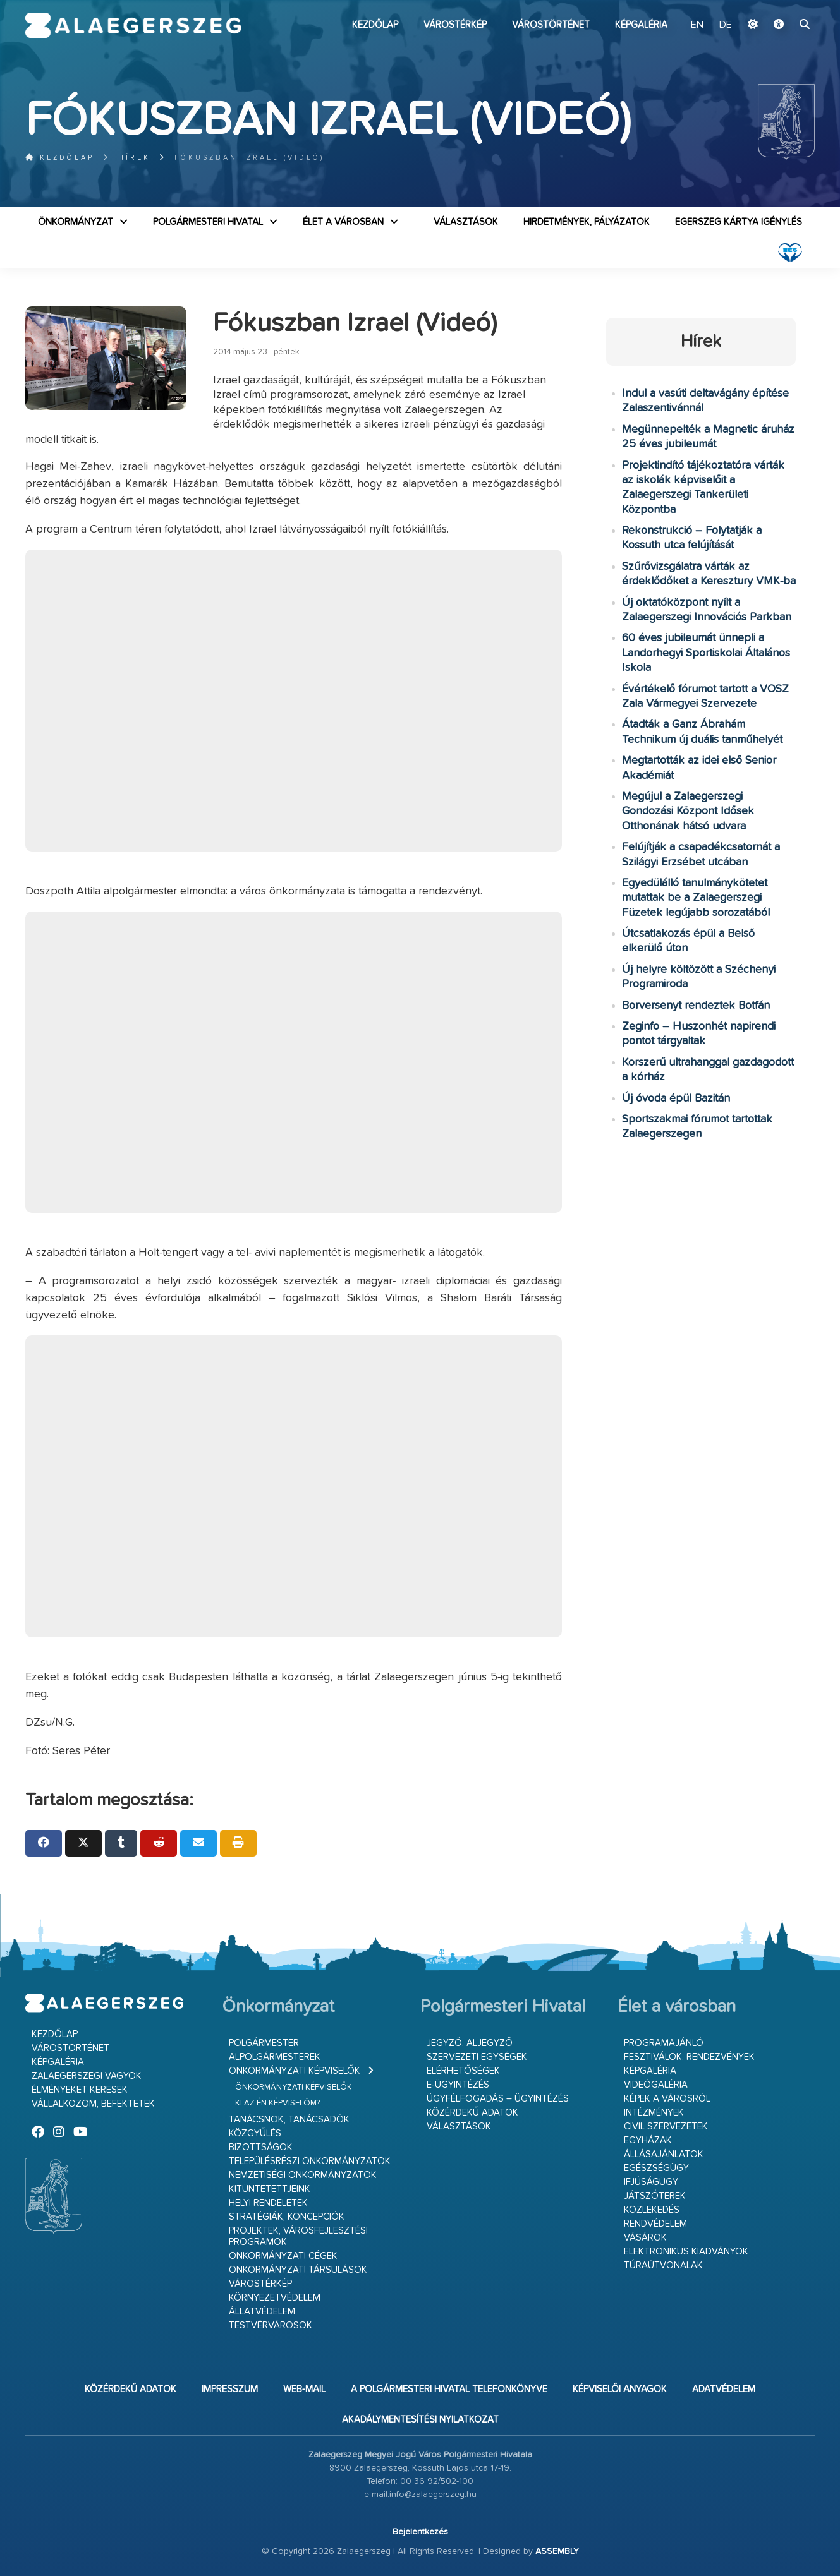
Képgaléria (641, 25)
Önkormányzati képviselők (294, 2071)
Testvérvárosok (270, 2325)
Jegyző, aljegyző (470, 2043)
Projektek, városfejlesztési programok (298, 2236)
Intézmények (654, 2112)
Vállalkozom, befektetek (93, 2104)
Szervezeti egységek (477, 2057)
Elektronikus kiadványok (686, 2251)
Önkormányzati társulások (298, 2270)
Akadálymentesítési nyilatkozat (420, 2419)
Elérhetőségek (463, 2071)
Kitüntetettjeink (269, 2189)
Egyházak (648, 2140)
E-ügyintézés (458, 2085)
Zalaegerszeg (133, 25)
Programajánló (663, 2043)
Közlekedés (651, 2210)
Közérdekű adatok (472, 2112)
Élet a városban (343, 222)
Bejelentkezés (420, 2531)
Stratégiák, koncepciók (286, 2217)
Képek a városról (667, 2099)
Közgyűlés (255, 2133)
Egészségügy (656, 2168)
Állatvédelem (262, 2311)
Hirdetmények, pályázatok (586, 222)
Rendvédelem (655, 2224)
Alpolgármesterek (274, 2057)
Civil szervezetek (666, 2126)
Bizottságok (261, 2147)
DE (725, 25)
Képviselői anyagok (620, 2389)
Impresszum (230, 2389)
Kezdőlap (375, 25)
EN (697, 25)
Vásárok (645, 2237)
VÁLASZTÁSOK (466, 222)
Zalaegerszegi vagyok (87, 2076)
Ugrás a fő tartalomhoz (783, 6)
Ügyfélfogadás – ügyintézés (498, 2099)
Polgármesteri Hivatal (208, 222)
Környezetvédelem (274, 2297)
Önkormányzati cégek (283, 2256)
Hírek (134, 157)
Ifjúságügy (651, 2182)
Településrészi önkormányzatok (310, 2161)
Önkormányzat (75, 222)
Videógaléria (656, 2085)
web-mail (304, 2389)
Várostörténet (551, 25)
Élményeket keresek (80, 2090)
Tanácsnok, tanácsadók (289, 2119)
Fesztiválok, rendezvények (689, 2057)
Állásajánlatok (663, 2154)
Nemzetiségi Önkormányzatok (303, 2175)
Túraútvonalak (663, 2265)
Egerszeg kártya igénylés (738, 222)
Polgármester (264, 2043)
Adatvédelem (723, 2389)
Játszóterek (655, 2196)
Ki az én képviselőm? (277, 2103)
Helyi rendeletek (268, 2203)
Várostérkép (455, 25)
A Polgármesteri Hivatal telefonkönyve (449, 2389)
